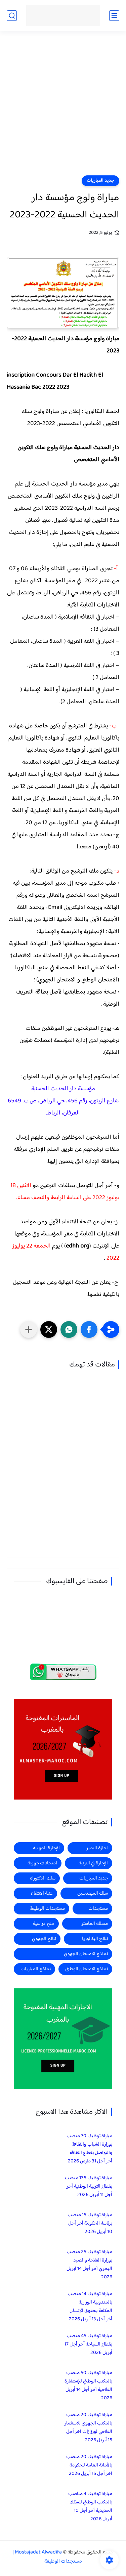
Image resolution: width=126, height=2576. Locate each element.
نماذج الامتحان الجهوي (86, 1954)
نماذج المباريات (35, 1969)
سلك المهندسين (92, 1893)
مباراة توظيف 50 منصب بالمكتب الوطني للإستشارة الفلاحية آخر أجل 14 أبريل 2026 (88, 2385)
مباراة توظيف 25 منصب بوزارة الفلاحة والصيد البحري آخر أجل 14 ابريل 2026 (89, 2264)
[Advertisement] (63, 107)
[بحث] (12, 15)
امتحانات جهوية (42, 1863)
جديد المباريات (100, 181)
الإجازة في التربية (93, 1863)
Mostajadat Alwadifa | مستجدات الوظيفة (47, 2557)
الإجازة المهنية (46, 1848)
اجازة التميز (97, 1848)
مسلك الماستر (94, 1923)
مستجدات (98, 1908)
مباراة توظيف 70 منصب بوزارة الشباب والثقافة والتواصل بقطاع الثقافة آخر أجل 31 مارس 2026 (89, 2148)
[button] (89, 1329)
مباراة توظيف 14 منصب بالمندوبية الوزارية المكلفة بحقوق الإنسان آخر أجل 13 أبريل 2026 (90, 2306)
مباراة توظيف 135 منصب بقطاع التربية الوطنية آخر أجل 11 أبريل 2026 (88, 2186)
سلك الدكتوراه (42, 1878)
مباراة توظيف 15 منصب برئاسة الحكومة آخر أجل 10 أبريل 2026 (90, 2223)
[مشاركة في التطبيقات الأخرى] (28, 1329)
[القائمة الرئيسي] (114, 15)
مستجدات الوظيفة (47, 1908)
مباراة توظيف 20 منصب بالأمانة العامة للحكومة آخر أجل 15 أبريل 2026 (89, 2465)
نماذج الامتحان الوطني (86, 1969)
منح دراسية (43, 1923)
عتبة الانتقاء (42, 1893)
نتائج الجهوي (44, 1939)
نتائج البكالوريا (95, 1939)
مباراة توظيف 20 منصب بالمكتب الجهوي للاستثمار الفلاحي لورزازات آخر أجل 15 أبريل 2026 (88, 2427)
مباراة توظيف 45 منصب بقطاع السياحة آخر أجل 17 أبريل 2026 (88, 2344)
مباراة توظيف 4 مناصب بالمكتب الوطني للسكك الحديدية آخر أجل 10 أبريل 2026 (90, 2506)
